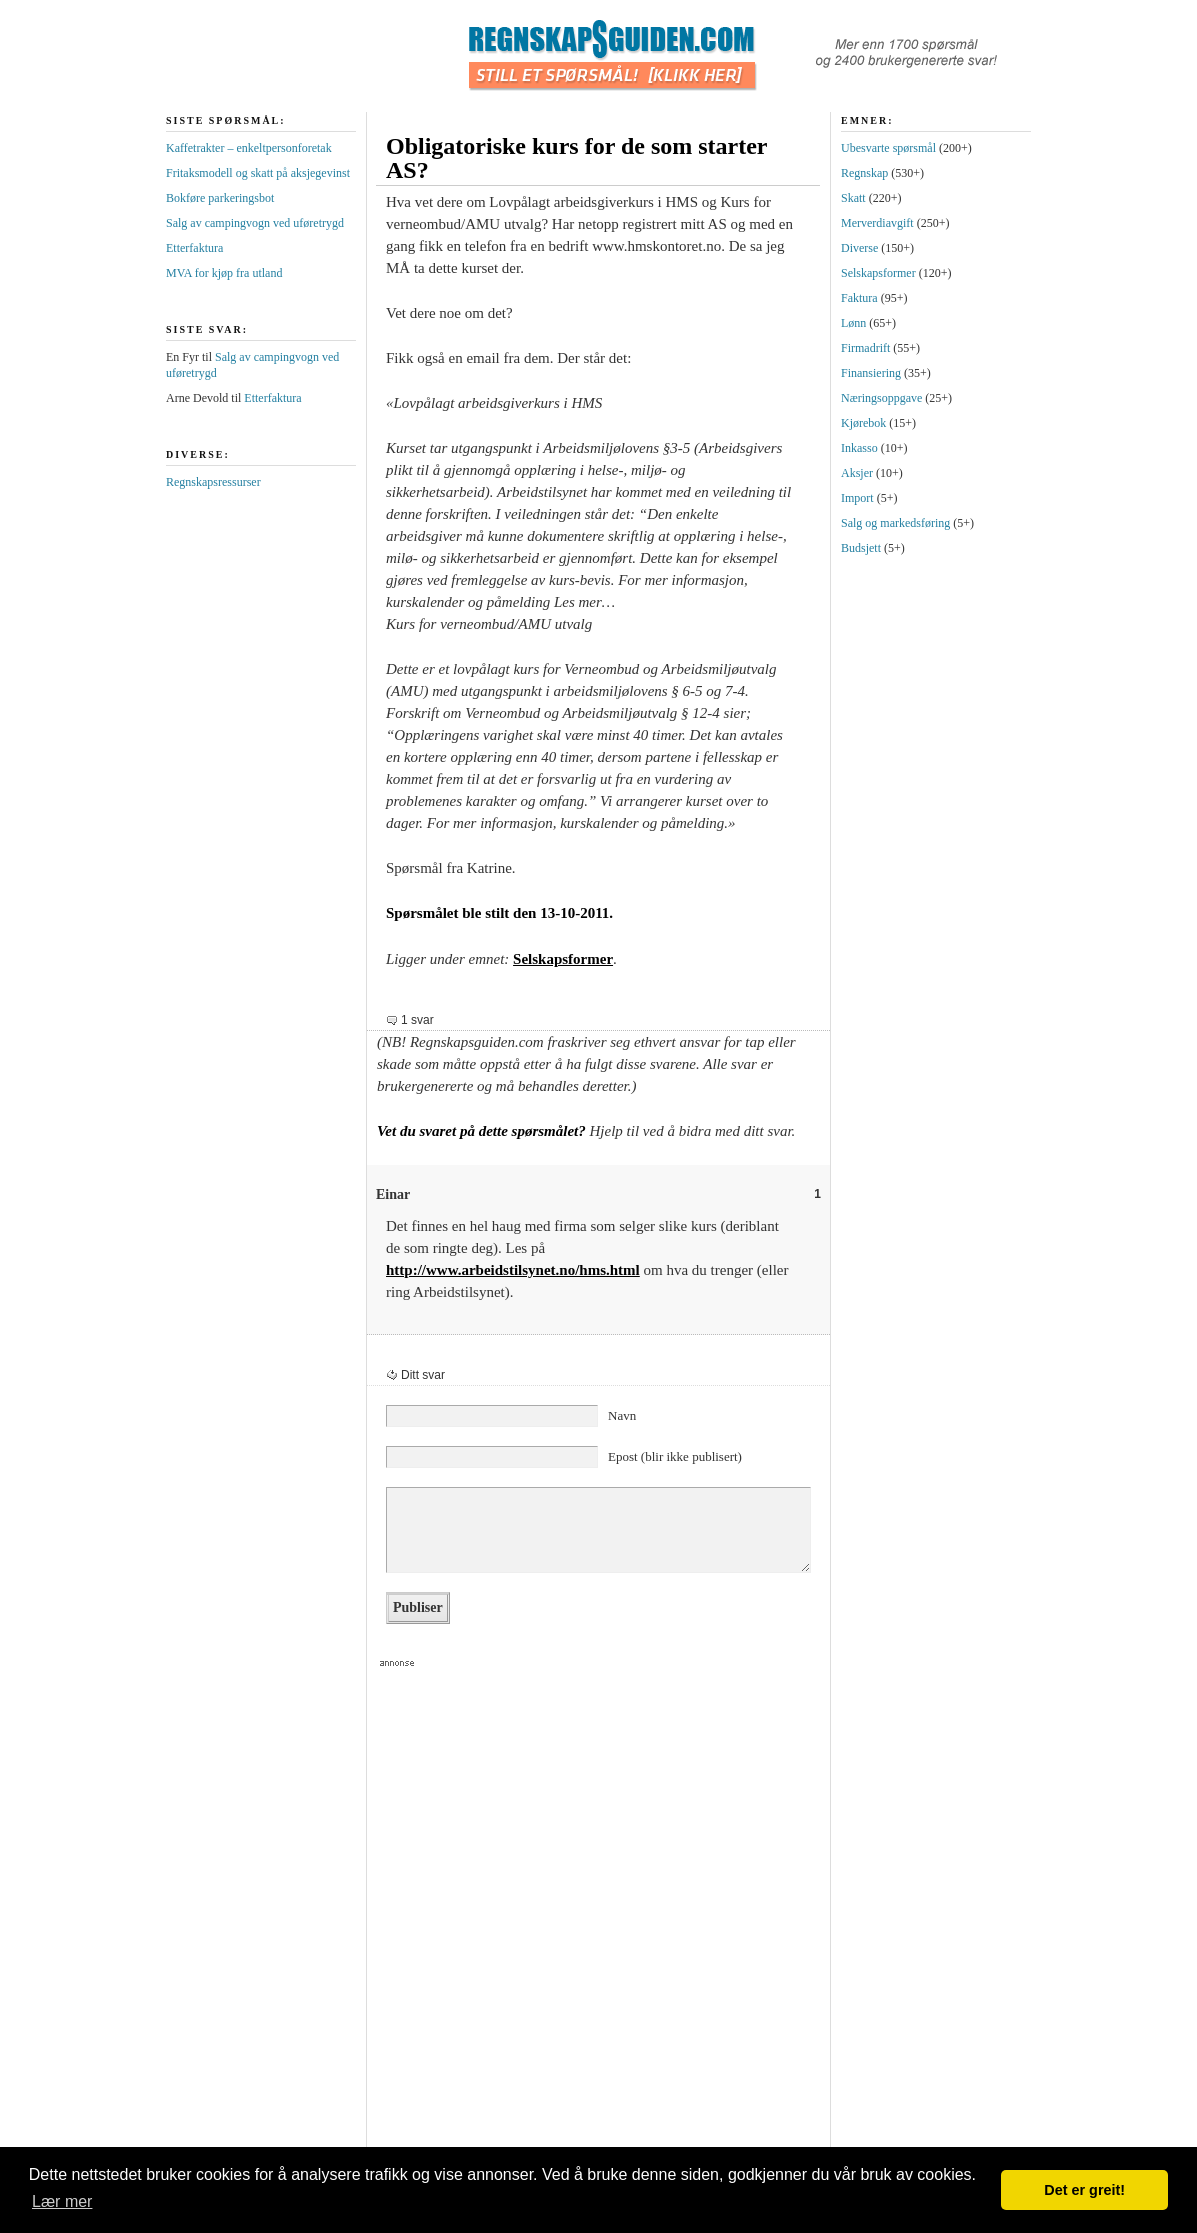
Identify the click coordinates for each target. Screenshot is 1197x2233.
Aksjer (857, 473)
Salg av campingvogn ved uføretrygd (255, 223)
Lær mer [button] (62, 2201)
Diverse (859, 248)
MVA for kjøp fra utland (224, 273)
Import (857, 498)
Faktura (859, 298)
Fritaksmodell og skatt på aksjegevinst (258, 173)
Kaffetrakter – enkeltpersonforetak (249, 148)
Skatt (853, 198)
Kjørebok (863, 423)
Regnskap (864, 173)
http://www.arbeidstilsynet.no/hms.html (513, 1270)
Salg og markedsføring (895, 523)
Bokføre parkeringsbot (220, 198)
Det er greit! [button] (1084, 2190)
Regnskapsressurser (213, 482)
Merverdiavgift (877, 223)
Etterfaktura (194, 248)
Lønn (853, 323)
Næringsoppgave (881, 398)
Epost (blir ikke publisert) (675, 1456)
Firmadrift (865, 348)
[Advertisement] (385, 1921)
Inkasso (859, 448)
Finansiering (871, 373)
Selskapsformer (563, 959)
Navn (622, 1415)
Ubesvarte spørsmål (888, 148)
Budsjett (861, 548)
